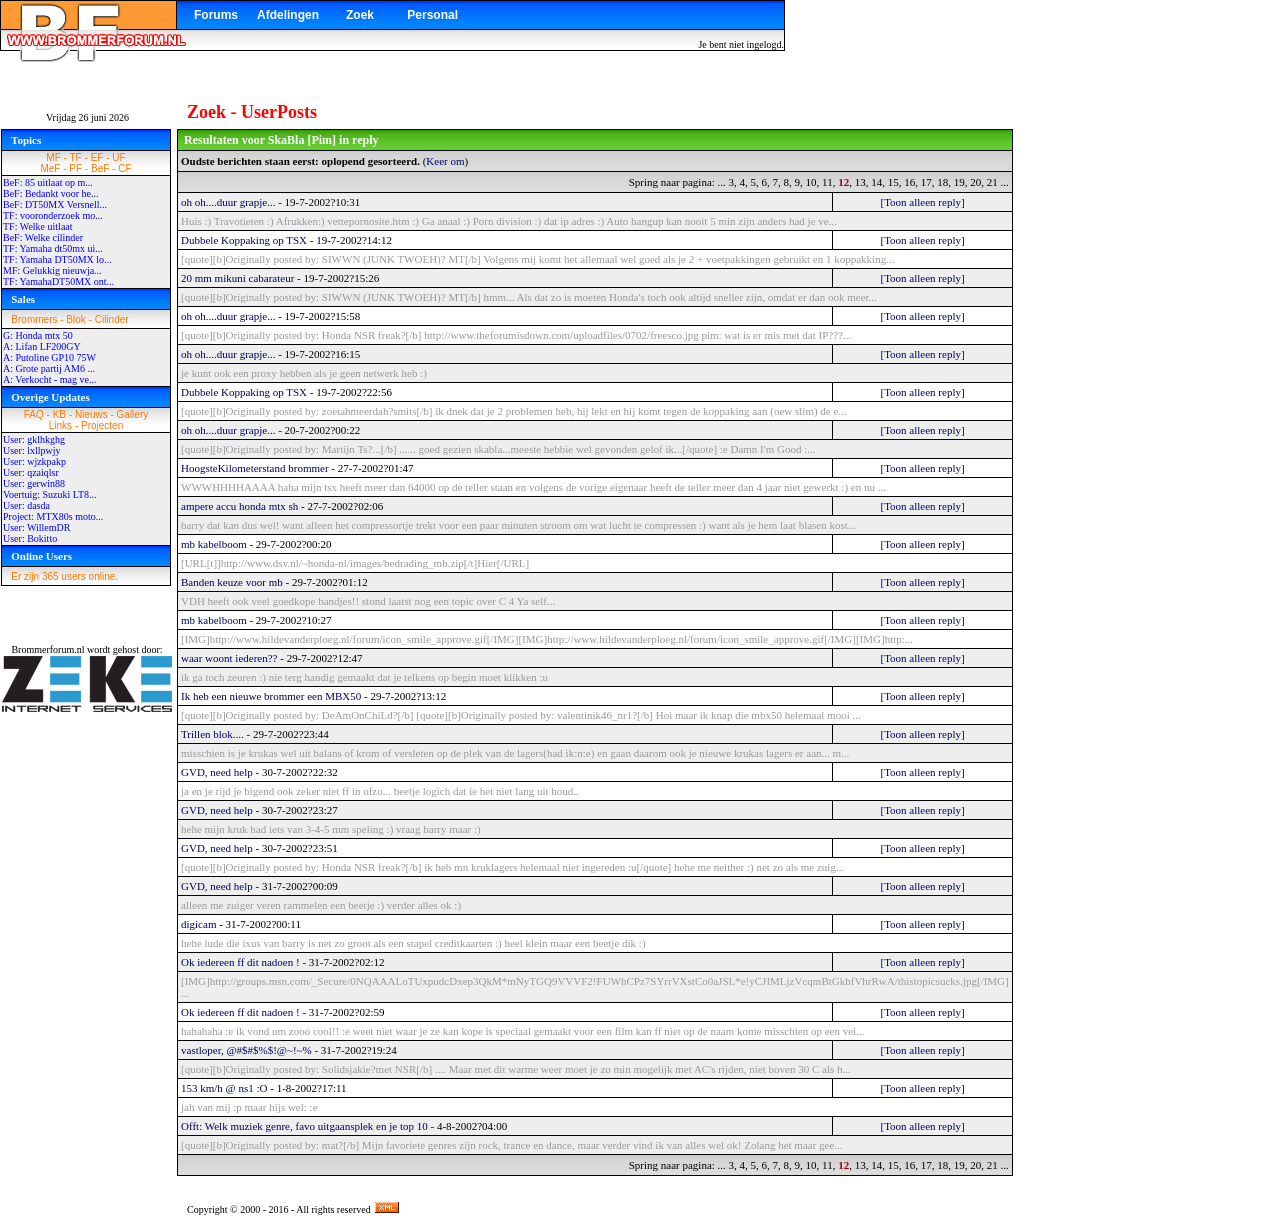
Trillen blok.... (212, 734)
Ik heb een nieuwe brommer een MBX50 (271, 696)
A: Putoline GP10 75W (49, 357)
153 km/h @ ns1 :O (224, 1088)
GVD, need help (217, 772)
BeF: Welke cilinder (43, 237)
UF (118, 157)
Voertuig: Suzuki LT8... (50, 494)
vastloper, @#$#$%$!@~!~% (246, 1050)
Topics (26, 140)
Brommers (34, 319)
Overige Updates (50, 397)
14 (876, 182)
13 (860, 182)
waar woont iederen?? (229, 658)
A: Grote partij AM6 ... (49, 368)
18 (942, 182)
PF (75, 168)
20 (975, 182)
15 (893, 182)
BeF (100, 168)
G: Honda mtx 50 (38, 335)
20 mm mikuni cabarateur (237, 278)
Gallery (133, 414)
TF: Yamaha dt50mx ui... (53, 248)
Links (60, 425)
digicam (198, 924)
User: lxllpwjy (32, 450)
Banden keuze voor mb (232, 582)
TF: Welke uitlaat (38, 226)
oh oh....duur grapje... (228, 202)
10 (811, 182)
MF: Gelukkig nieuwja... (52, 270)
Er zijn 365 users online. (64, 576)
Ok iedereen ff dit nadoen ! (240, 962)
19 (959, 182)
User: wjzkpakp (34, 461)
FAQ (34, 414)
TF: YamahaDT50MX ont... (58, 281)
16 (909, 182)
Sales (23, 299)
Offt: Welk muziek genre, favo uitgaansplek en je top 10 (304, 1126)
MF (53, 157)
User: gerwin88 (34, 483)
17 (926, 182)
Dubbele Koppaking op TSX (244, 240)
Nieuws (91, 414)
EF (97, 157)
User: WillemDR (36, 527)
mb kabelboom (214, 544)
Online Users (41, 556)
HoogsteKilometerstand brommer (255, 468)
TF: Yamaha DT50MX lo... (57, 259)
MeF (50, 168)
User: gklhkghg (34, 439)
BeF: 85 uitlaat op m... (48, 182)
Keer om (445, 161)
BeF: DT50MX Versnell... (55, 204)
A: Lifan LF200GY (42, 346)
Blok (75, 319)
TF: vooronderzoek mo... (53, 215)
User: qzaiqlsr (31, 472)
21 (992, 182)
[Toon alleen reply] (922, 202)
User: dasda (26, 505)
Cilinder (112, 319)
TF (76, 157)
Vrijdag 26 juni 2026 (87, 117)
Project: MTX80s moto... (53, 516)
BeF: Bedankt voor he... (51, 193)
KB (59, 414)
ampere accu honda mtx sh (239, 506)
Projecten (102, 425)
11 (827, 182)
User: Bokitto (30, 538)
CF (124, 168)
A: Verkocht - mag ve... (49, 379)
